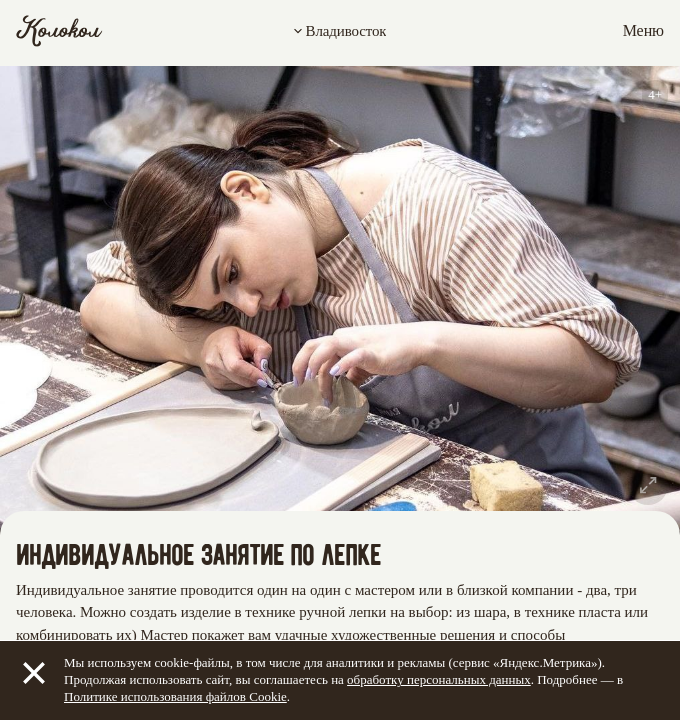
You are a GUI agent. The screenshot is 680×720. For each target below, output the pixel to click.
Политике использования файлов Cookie (175, 696)
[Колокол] (59, 31)
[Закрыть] (34, 673)
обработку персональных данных (439, 679)
